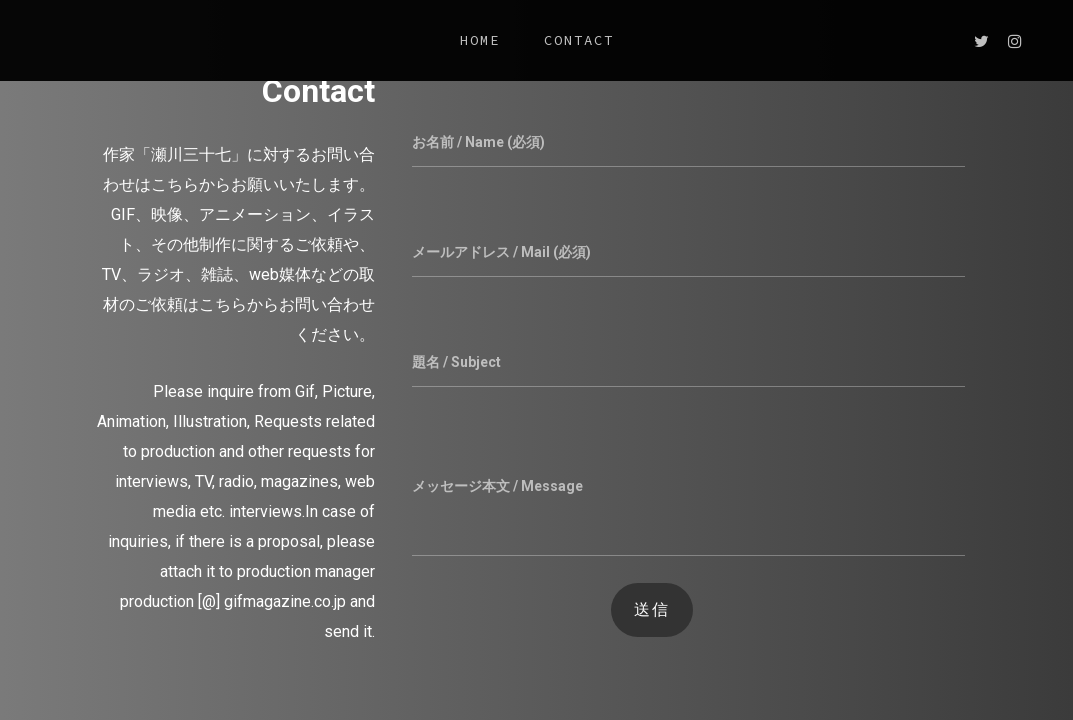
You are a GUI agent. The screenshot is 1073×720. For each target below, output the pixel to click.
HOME (480, 40)
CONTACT (579, 40)
